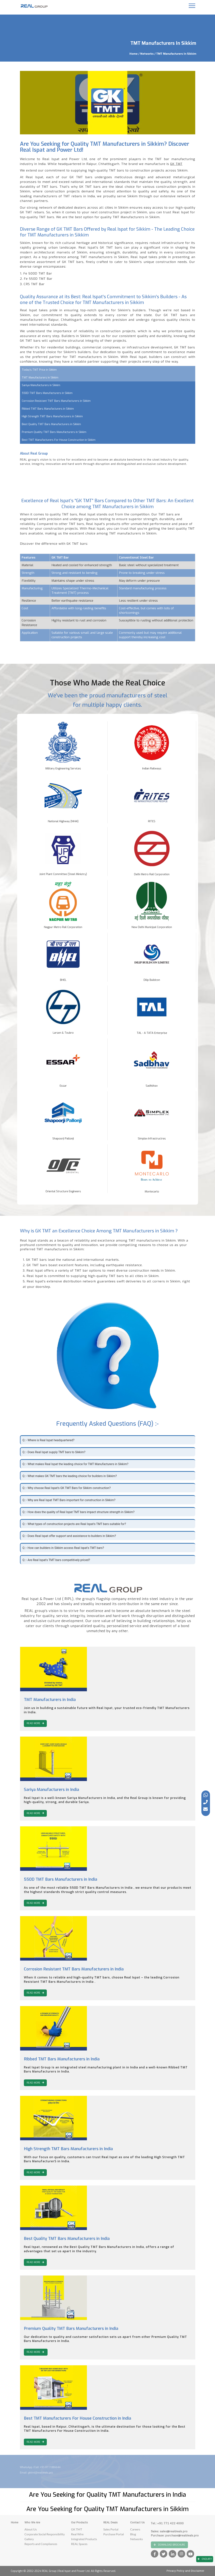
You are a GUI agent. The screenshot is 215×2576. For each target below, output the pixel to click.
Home (133, 53)
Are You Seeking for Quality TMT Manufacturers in (107, 2509)
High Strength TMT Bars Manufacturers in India (68, 2148)
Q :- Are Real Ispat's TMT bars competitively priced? (56, 1560)
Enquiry (204, 2559)
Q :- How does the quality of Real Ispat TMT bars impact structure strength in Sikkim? (79, 1512)
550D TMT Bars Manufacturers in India (60, 1879)
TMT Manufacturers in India (50, 1699)
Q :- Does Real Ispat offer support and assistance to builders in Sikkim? (69, 1536)
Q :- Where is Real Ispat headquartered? (49, 1440)
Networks (147, 53)
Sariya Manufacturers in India (51, 1789)
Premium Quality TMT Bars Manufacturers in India (71, 2328)
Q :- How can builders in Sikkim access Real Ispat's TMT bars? (63, 1548)
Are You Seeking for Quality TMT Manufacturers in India (107, 2494)
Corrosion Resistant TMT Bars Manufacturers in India (74, 1969)
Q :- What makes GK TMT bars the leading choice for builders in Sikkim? (70, 1476)
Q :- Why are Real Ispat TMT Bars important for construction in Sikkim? (69, 1500)
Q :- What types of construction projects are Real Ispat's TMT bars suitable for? (74, 1524)
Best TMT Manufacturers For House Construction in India (77, 2418)
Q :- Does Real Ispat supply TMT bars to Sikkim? (54, 1452)
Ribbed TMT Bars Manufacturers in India (62, 2059)
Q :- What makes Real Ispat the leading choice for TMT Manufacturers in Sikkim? (75, 1464)
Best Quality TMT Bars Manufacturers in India (67, 2238)
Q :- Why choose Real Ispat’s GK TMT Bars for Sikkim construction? (67, 1488)
